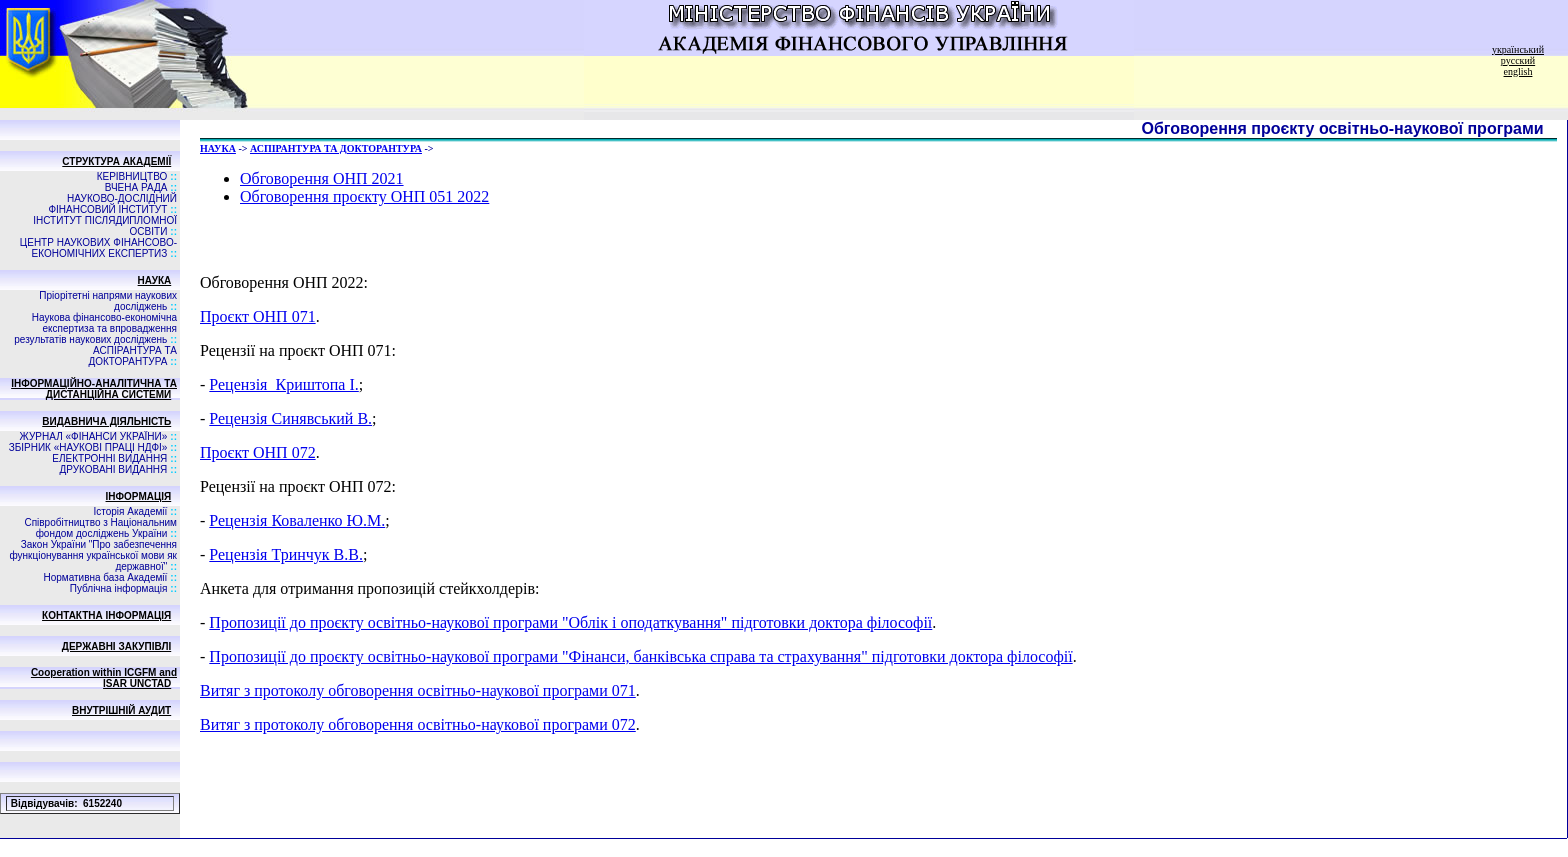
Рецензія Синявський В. (290, 418)
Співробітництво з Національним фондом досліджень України (100, 528)
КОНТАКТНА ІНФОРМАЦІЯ (106, 615)
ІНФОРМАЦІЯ (139, 496)
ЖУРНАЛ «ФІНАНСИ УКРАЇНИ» (94, 436)
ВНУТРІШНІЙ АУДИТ (121, 710)
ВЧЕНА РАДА (136, 187)
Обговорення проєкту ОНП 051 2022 (364, 196)
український (1518, 49)
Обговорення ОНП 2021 (322, 178)
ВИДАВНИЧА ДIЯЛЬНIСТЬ (106, 421)
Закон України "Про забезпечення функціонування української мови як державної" (93, 555)
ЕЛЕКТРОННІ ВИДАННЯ (109, 458)
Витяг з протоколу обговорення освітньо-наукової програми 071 (418, 690)
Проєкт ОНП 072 (258, 452)
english (1518, 71)
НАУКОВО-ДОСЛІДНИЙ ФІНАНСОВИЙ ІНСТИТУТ (112, 204)
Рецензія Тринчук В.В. (286, 554)
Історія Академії (130, 511)
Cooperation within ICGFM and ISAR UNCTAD (104, 678)
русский (1518, 60)
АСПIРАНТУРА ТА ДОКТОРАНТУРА (132, 356)
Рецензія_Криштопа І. (283, 384)
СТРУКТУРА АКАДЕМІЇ (116, 161)
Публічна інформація (119, 588)
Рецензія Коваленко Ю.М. (297, 520)
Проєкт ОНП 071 (258, 316)
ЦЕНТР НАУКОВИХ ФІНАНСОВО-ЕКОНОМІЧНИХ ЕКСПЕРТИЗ (98, 248)
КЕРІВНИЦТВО (132, 176)
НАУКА (155, 280)
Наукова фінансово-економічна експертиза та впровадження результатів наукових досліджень (95, 328)
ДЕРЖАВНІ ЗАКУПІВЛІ (116, 646)
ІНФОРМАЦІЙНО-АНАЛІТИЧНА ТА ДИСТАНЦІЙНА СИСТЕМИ (94, 389)
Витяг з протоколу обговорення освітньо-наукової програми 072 (418, 724)
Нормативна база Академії (105, 577)
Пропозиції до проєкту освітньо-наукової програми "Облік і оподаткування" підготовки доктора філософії (570, 622)
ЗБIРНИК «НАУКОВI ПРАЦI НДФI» (88, 447)
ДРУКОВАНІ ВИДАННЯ (114, 469)
